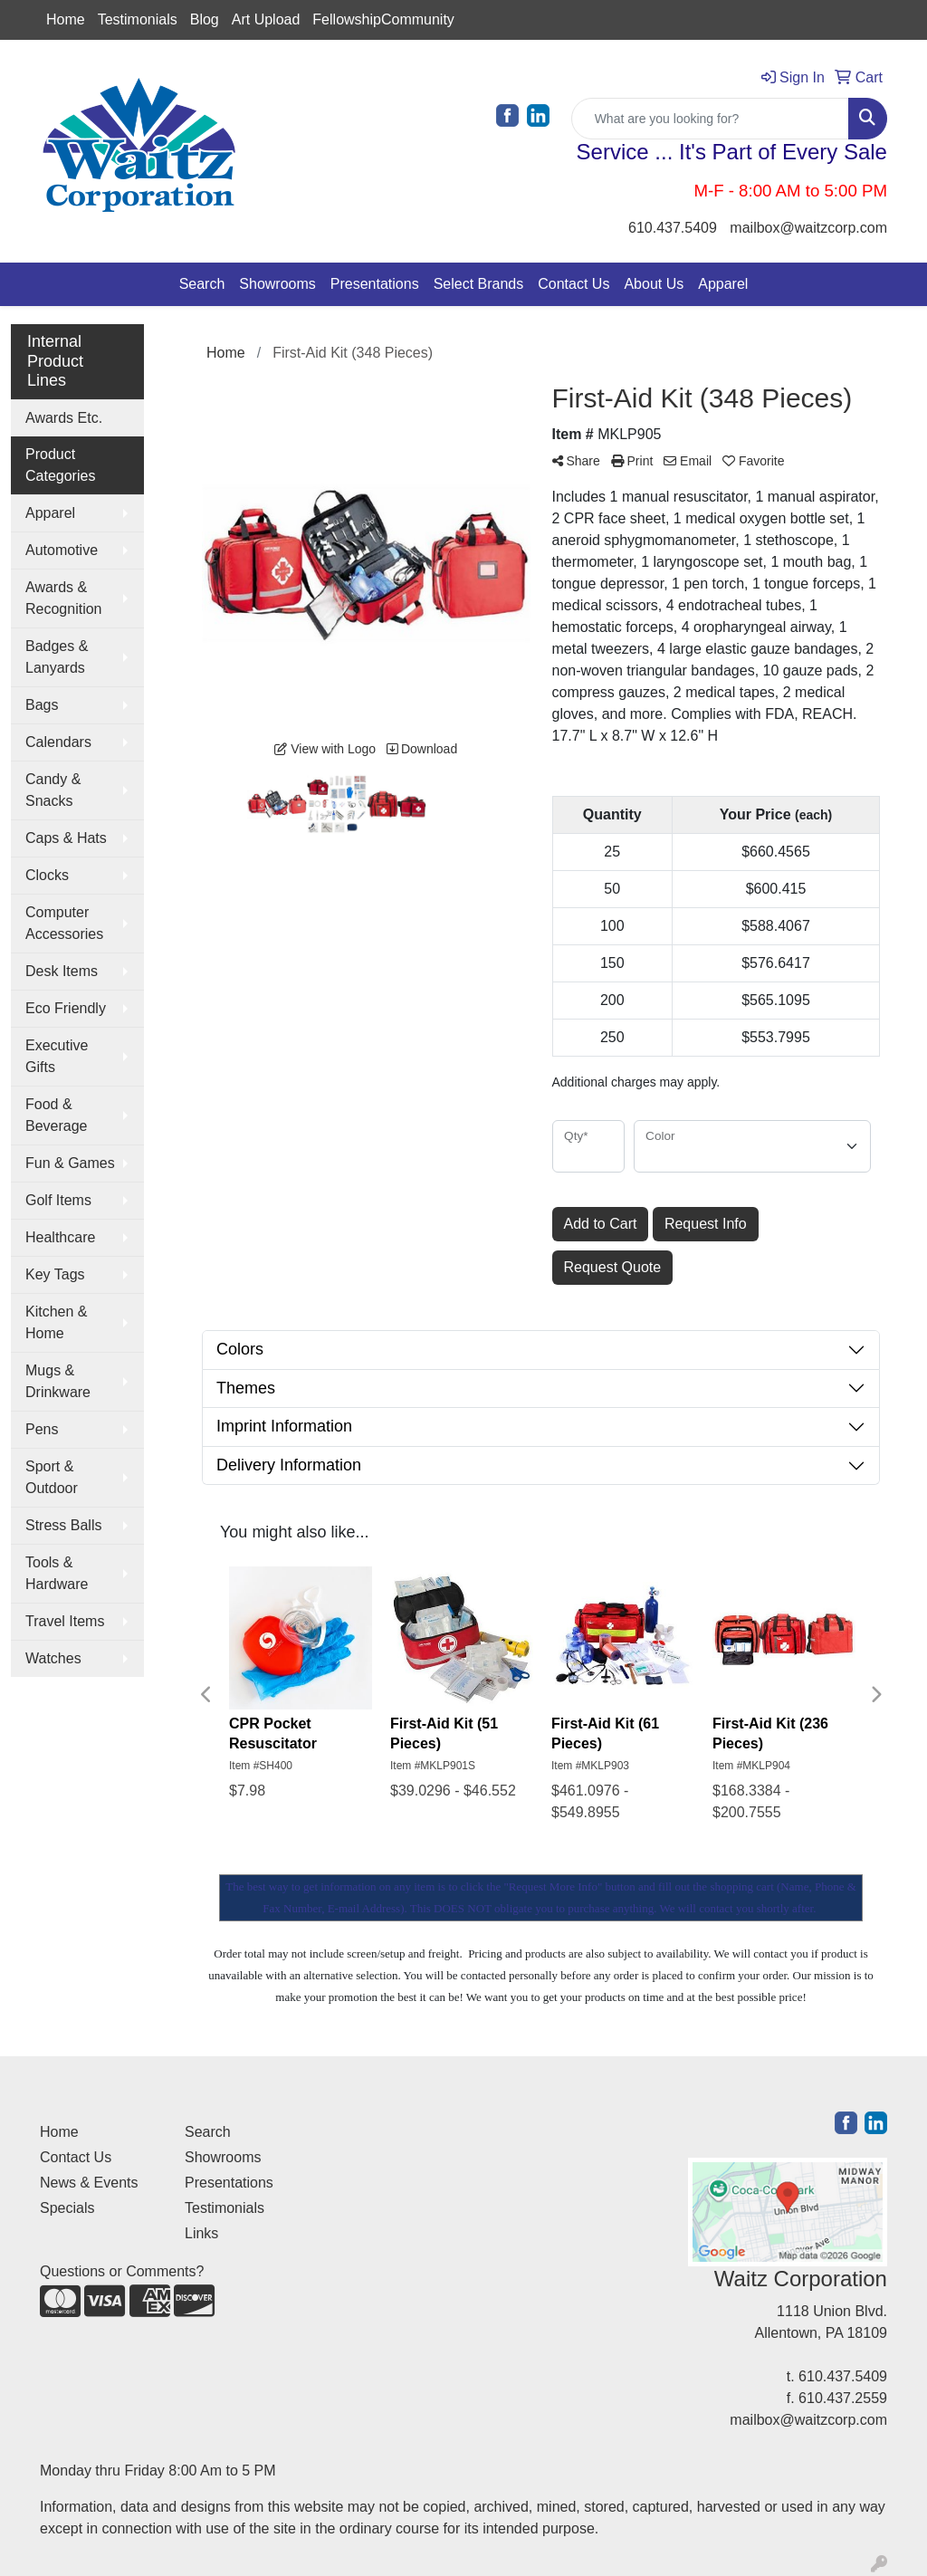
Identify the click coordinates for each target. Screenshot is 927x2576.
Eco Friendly (65, 1008)
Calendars (58, 742)
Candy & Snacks (53, 790)
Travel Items (64, 1621)
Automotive (61, 550)
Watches (53, 1658)
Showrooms (277, 284)
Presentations (374, 284)
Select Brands (479, 284)
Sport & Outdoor (51, 1477)
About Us (653, 284)
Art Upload (266, 19)
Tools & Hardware (56, 1573)
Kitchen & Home (56, 1322)
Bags (41, 705)
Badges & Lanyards (56, 656)
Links (201, 2233)
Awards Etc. (63, 418)
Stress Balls (63, 1525)
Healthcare (60, 1237)
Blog (204, 19)
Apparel (723, 284)
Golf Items (58, 1200)
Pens (41, 1429)
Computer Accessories (64, 923)
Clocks (47, 875)
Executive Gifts (56, 1056)
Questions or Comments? (122, 2271)
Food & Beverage (56, 1115)
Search (202, 284)
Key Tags (55, 1274)
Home (65, 19)
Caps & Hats (66, 838)
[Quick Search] (710, 118)
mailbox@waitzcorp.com (808, 227)
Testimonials (137, 19)
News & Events (89, 2182)
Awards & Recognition (63, 598)
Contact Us (573, 284)
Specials (67, 2208)
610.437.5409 (672, 227)
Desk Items (61, 971)
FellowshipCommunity (383, 19)
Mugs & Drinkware (58, 1381)
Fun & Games (70, 1163)
